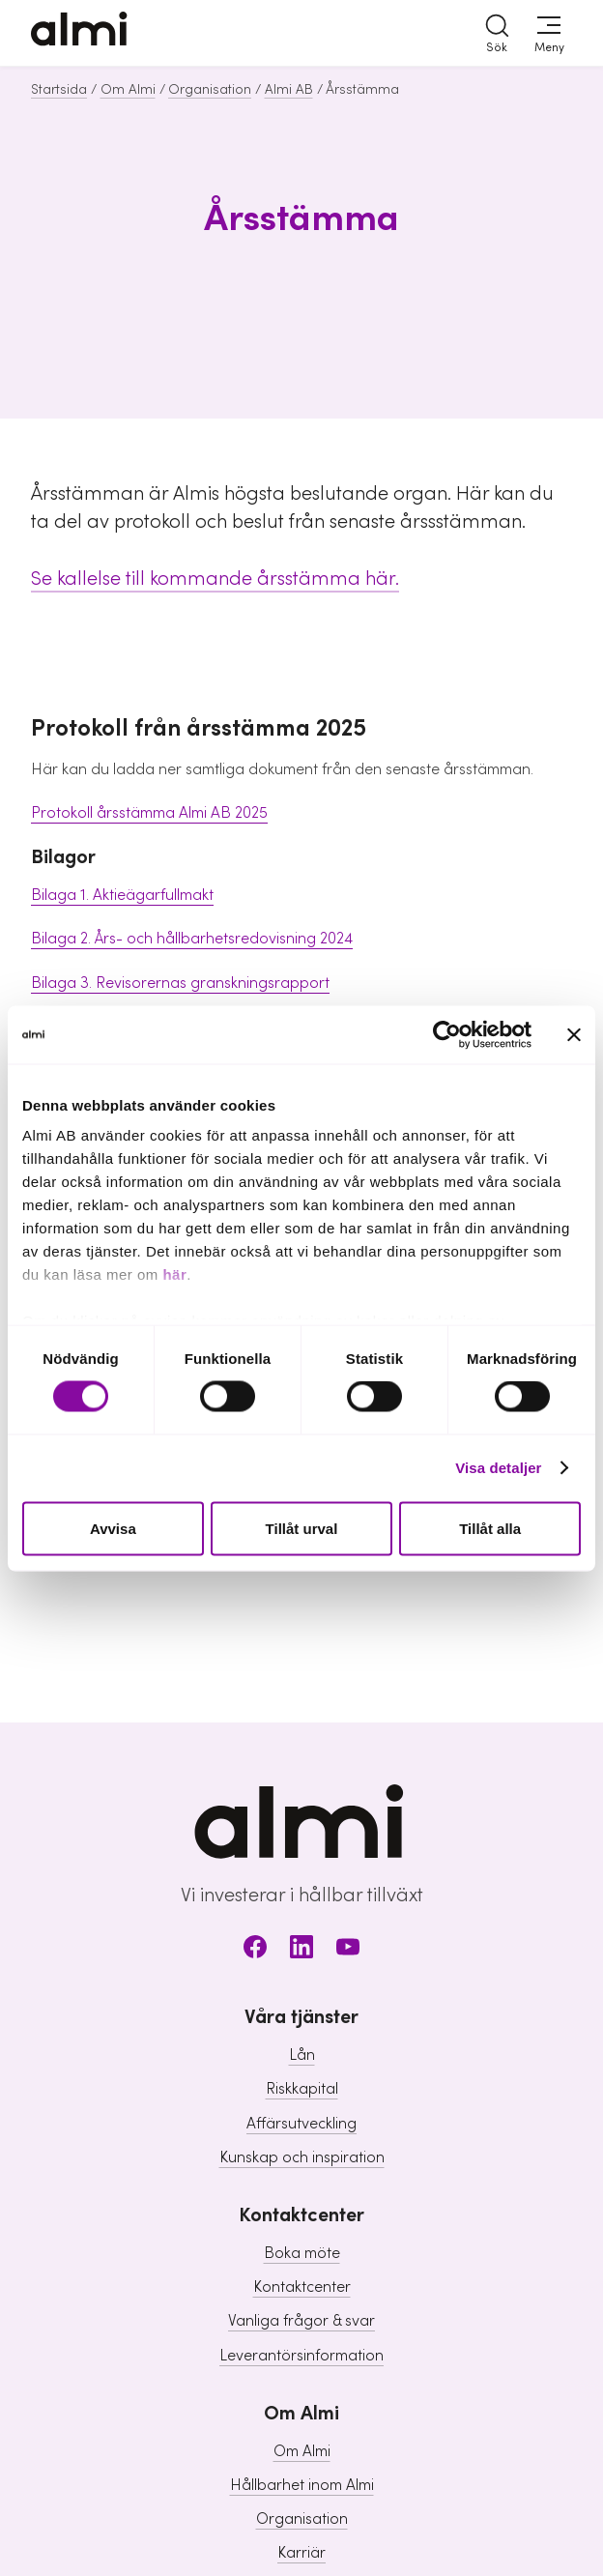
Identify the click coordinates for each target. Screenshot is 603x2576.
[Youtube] (347, 1950)
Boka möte (302, 2253)
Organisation (209, 90)
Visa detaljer (498, 1468)
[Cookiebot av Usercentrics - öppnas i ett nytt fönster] (446, 1034)
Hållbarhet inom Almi (302, 2485)
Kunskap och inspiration (302, 2157)
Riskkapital (302, 2089)
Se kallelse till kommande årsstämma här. (215, 579)
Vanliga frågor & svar (301, 2321)
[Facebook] (255, 1950)
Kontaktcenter (302, 2287)
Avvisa (113, 1528)
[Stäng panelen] (574, 1034)
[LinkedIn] (301, 1950)
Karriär (301, 2553)
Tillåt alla (490, 1528)
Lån (302, 2055)
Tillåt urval (302, 1528)
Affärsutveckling (301, 2123)
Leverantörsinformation (301, 2355)
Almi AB (289, 90)
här (174, 1274)
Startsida (59, 90)
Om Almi (128, 90)
